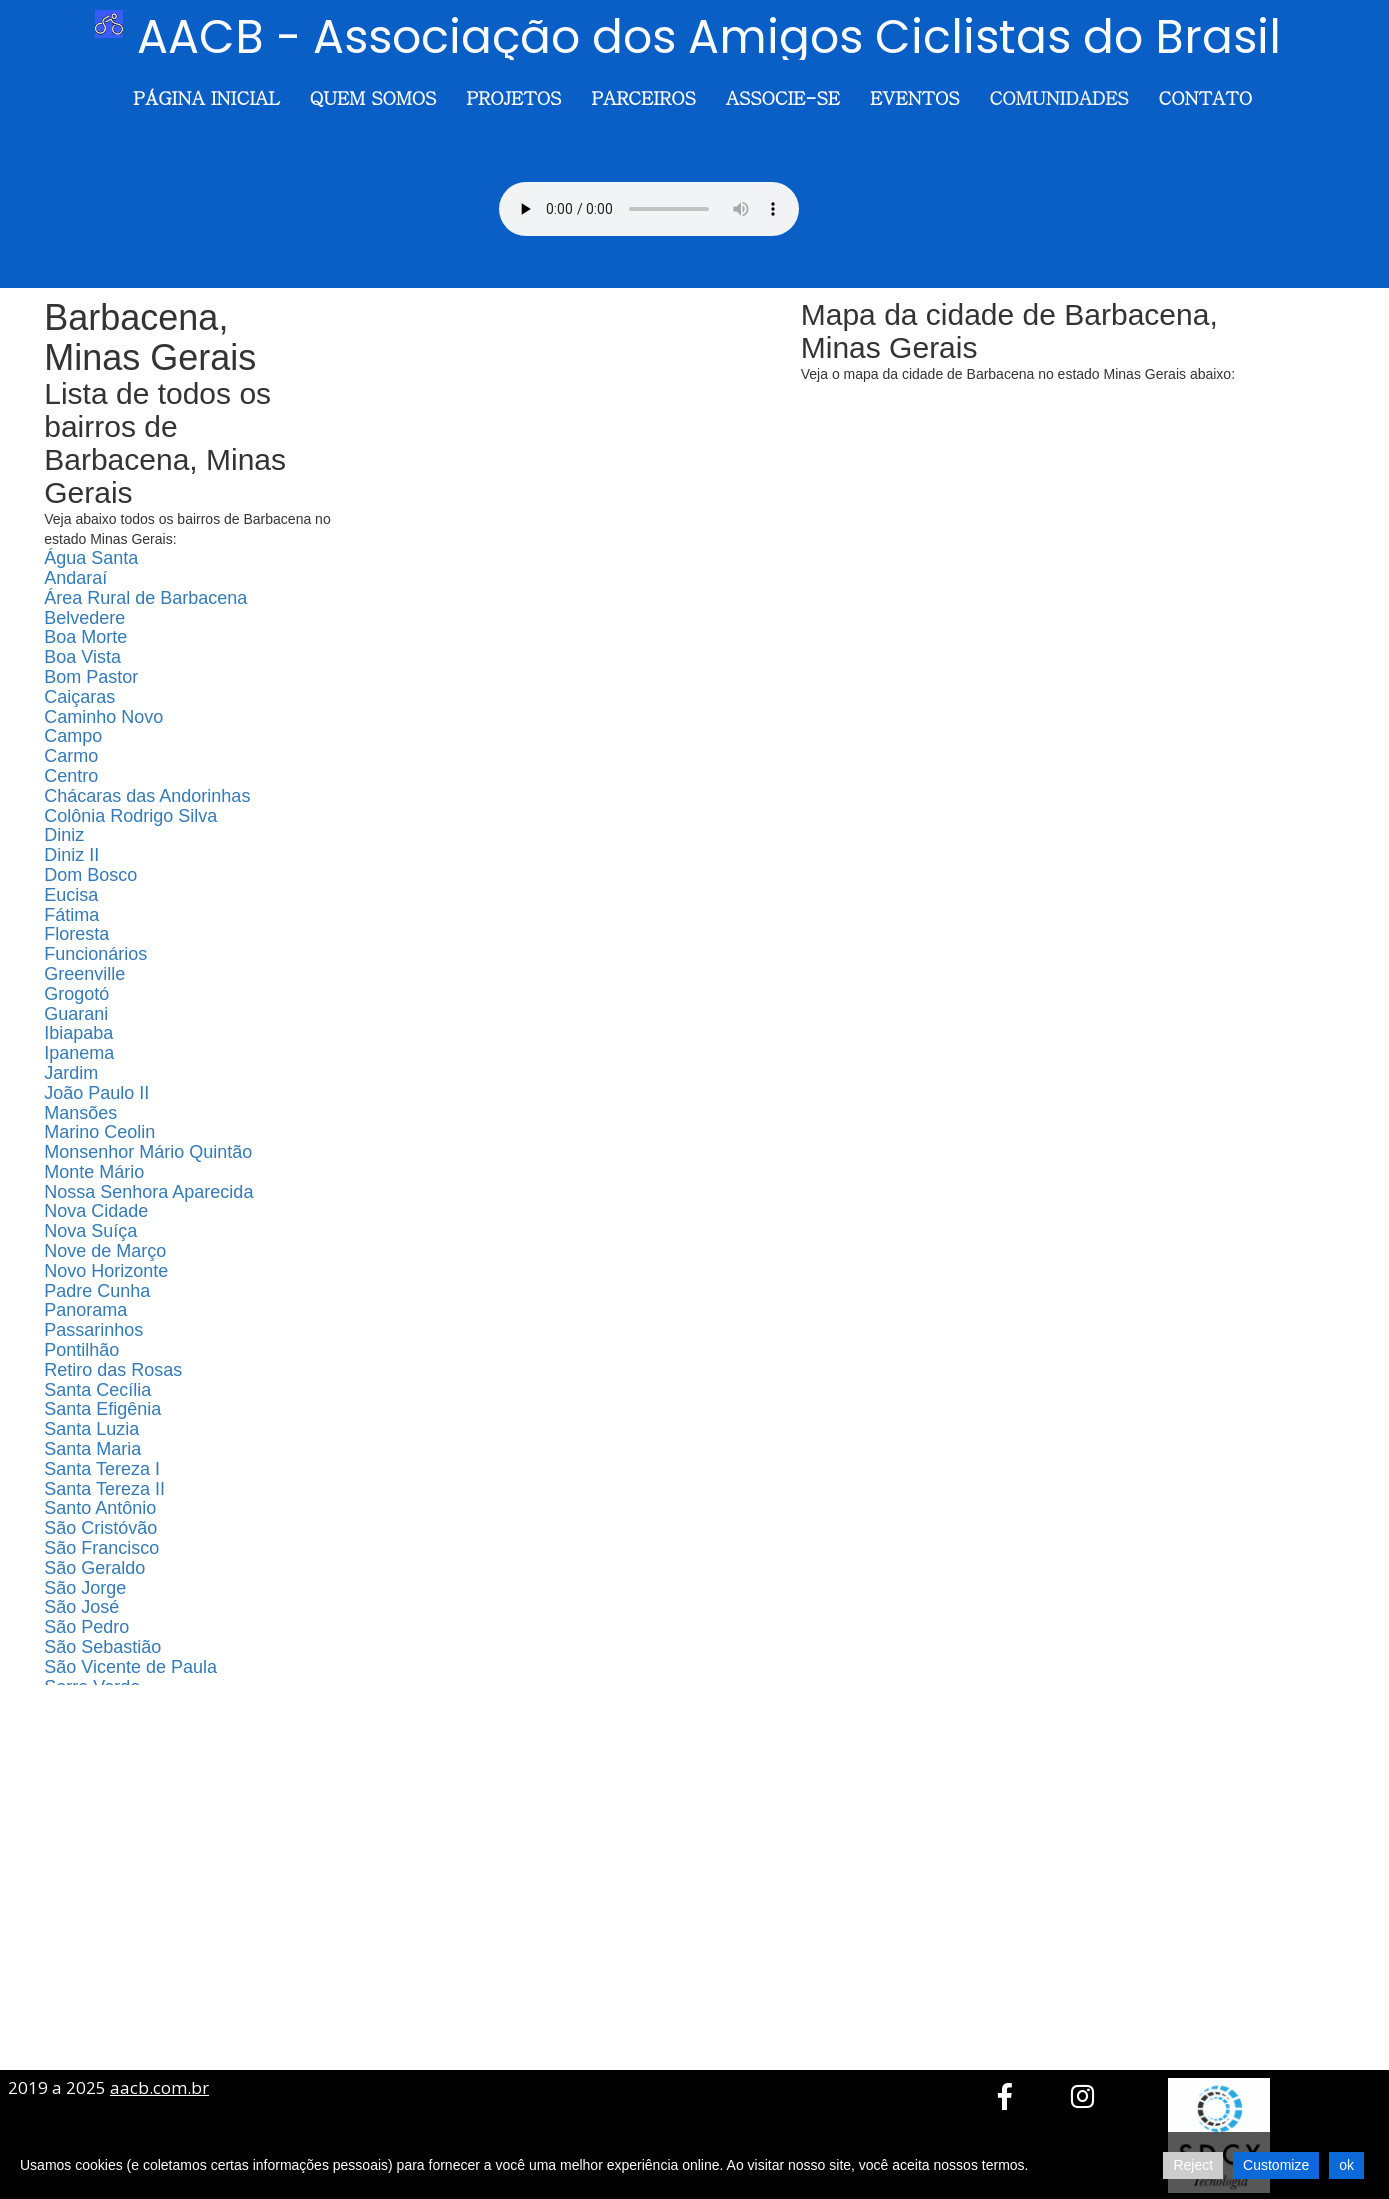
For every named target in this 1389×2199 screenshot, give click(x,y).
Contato (1205, 97)
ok (1346, 2165)
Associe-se (783, 97)
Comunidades (1059, 97)
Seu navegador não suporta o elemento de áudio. (649, 209)
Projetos (513, 97)
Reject (1193, 2165)
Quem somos (373, 97)
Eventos (915, 97)
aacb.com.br (159, 2087)
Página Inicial (206, 97)
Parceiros (643, 97)
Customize (1276, 2165)
